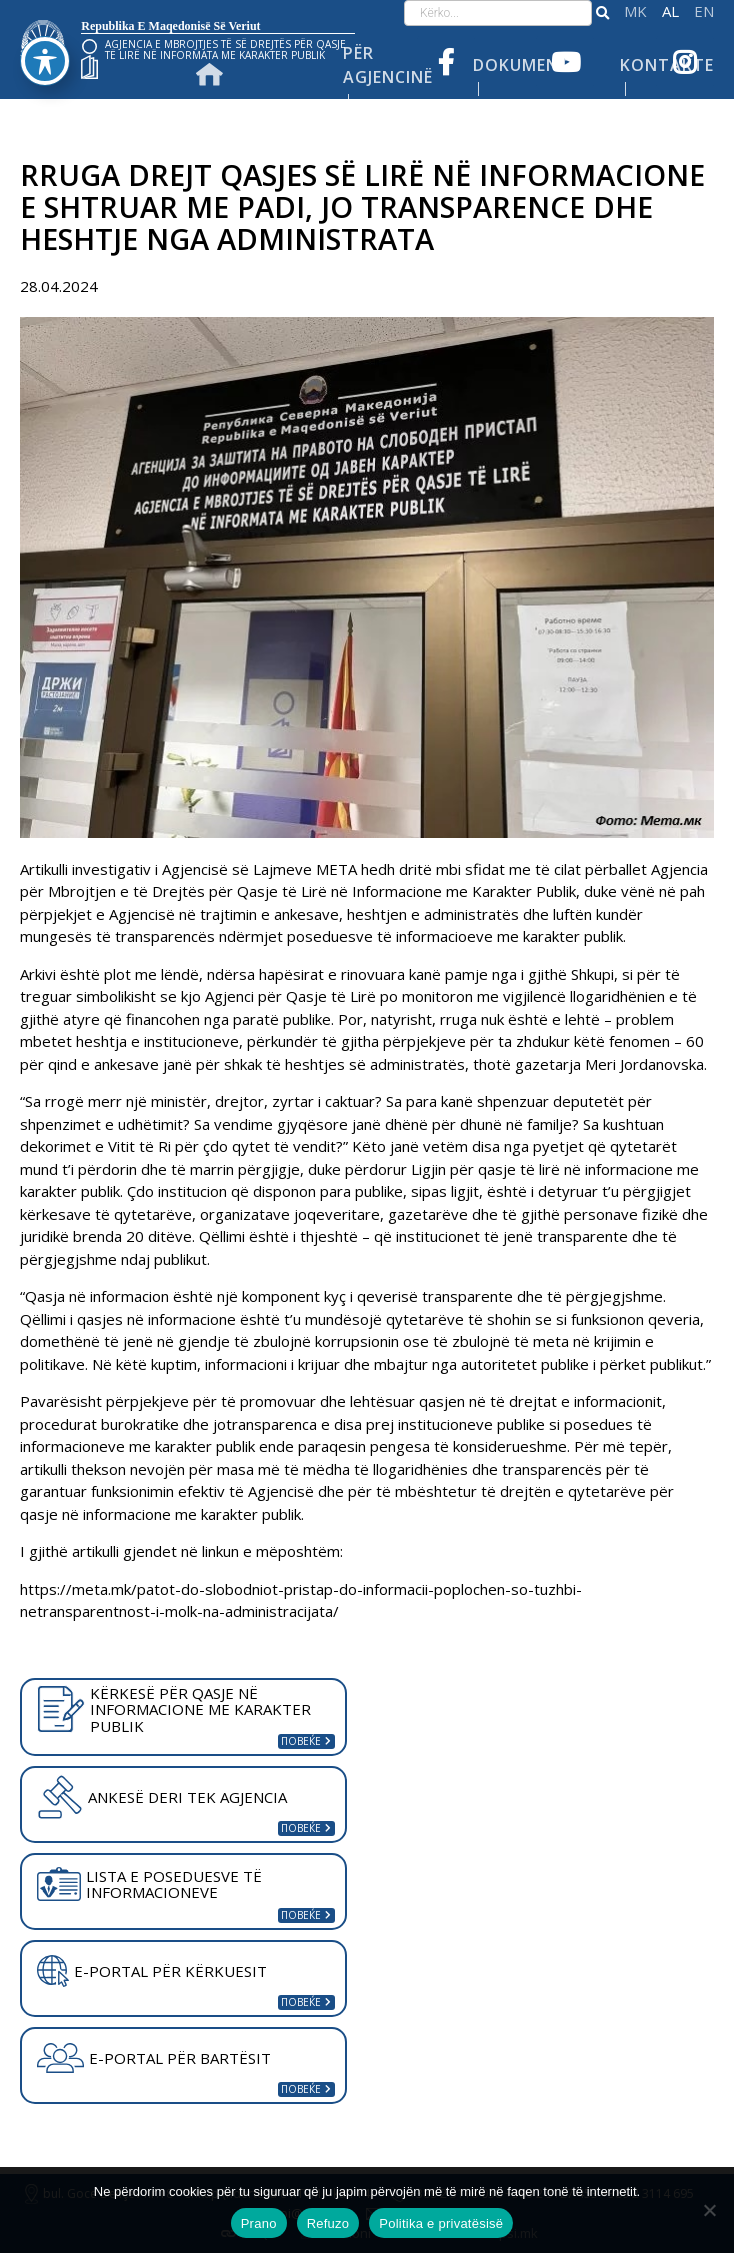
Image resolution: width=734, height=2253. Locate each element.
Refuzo (328, 2223)
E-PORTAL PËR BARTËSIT (154, 2058)
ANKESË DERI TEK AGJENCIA (162, 1797)
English (704, 11)
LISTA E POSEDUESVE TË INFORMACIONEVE (149, 1884)
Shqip (670, 11)
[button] (602, 13)
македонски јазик (635, 11)
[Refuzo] (709, 2210)
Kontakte (667, 65)
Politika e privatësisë (441, 2223)
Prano (259, 2223)
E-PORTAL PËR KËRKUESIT (152, 1971)
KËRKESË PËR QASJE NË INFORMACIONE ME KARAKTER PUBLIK (174, 1709)
